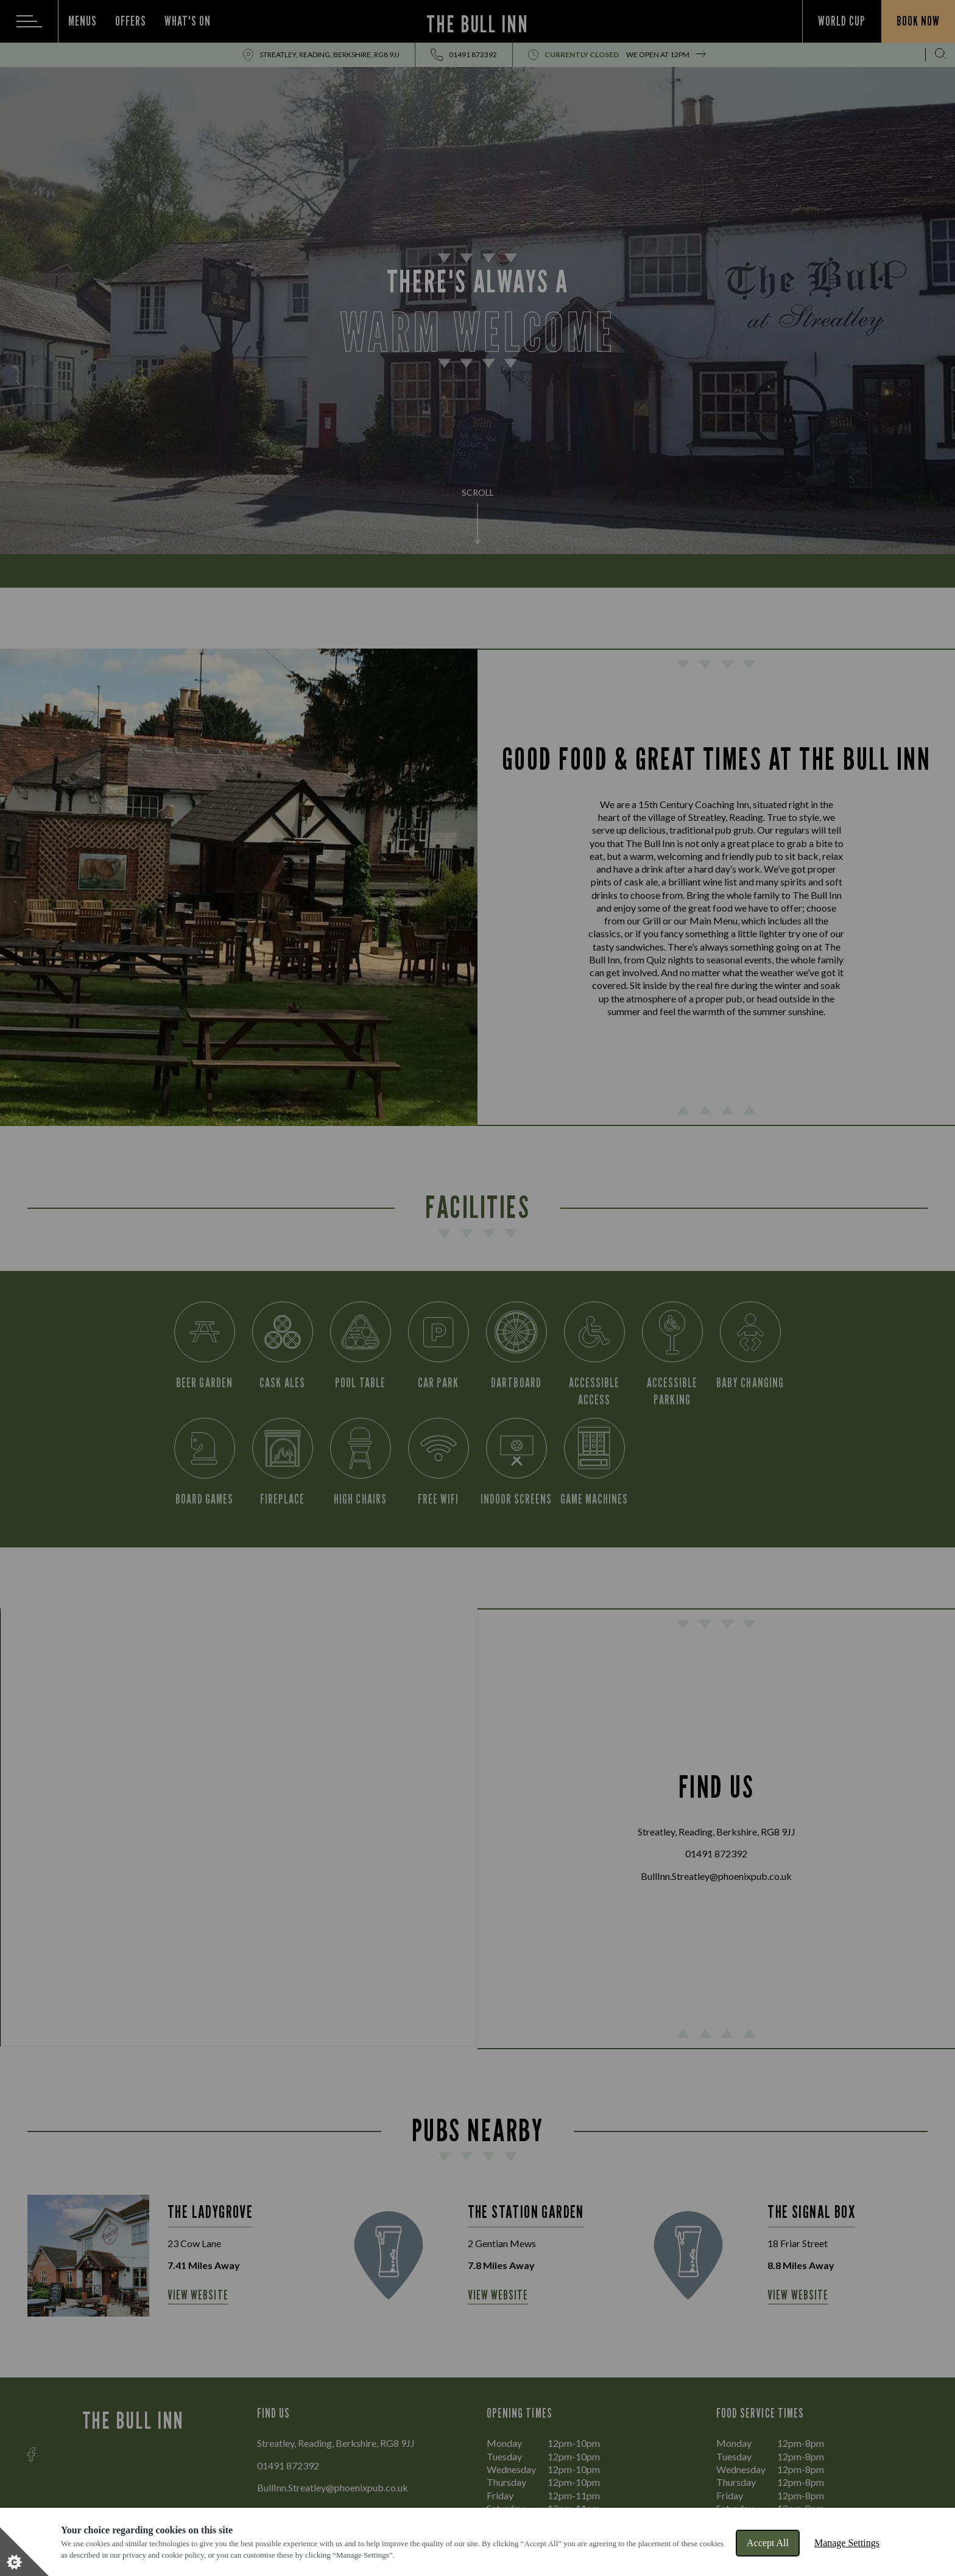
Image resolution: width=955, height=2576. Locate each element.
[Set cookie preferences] (24, 2551)
